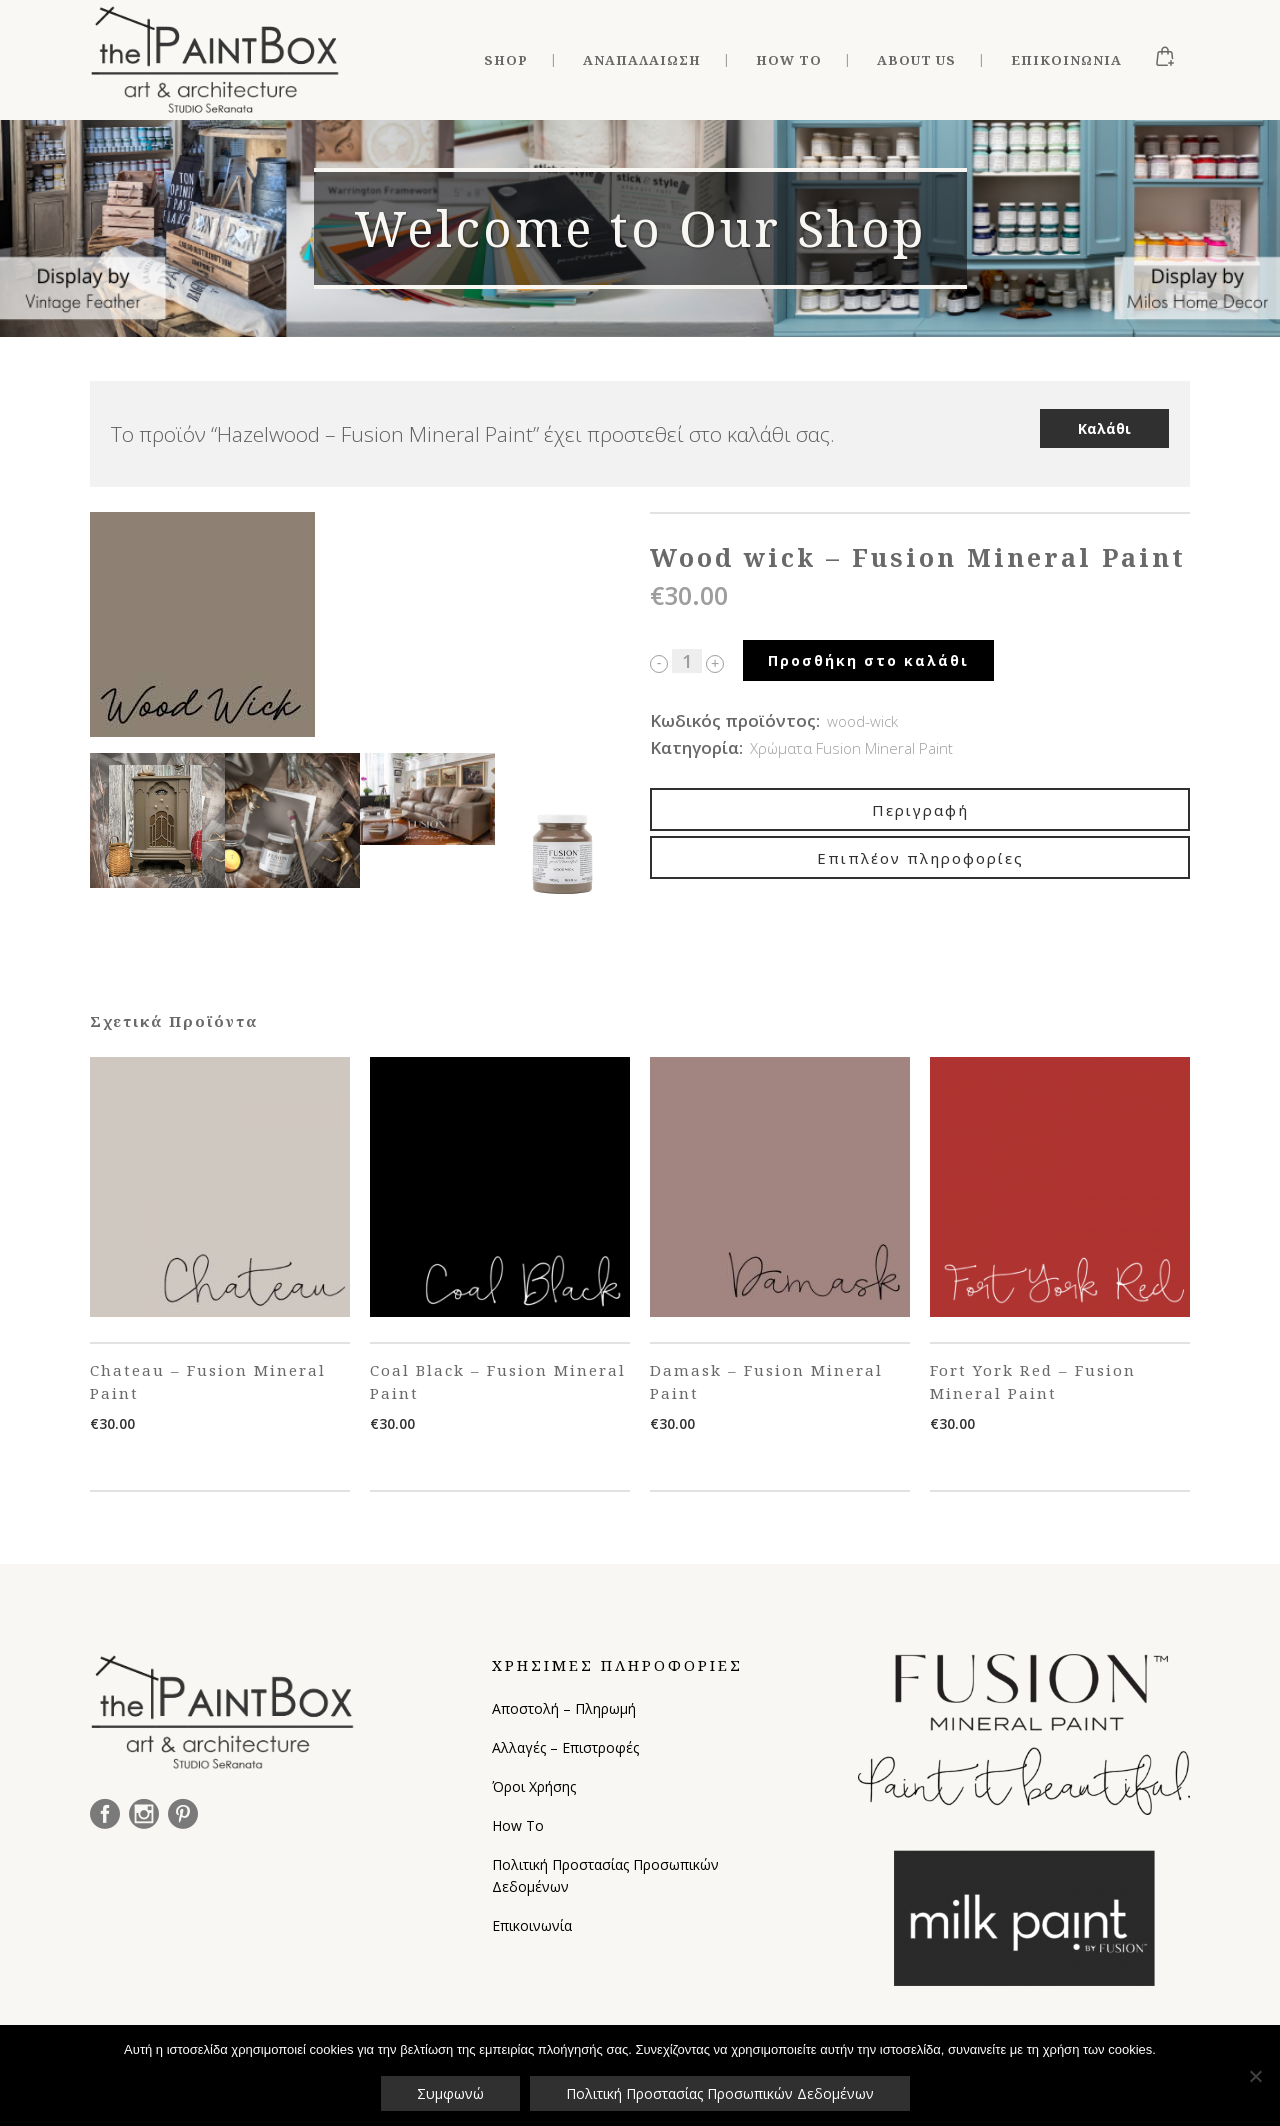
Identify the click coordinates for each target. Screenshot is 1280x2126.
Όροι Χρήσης (534, 1786)
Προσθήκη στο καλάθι (868, 660)
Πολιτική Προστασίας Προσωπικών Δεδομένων (605, 1875)
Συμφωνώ (450, 2093)
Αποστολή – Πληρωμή (564, 1708)
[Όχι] (1255, 2076)
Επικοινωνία (532, 1925)
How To (518, 1825)
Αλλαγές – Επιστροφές (565, 1747)
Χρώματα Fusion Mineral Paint (851, 748)
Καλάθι (1104, 428)
